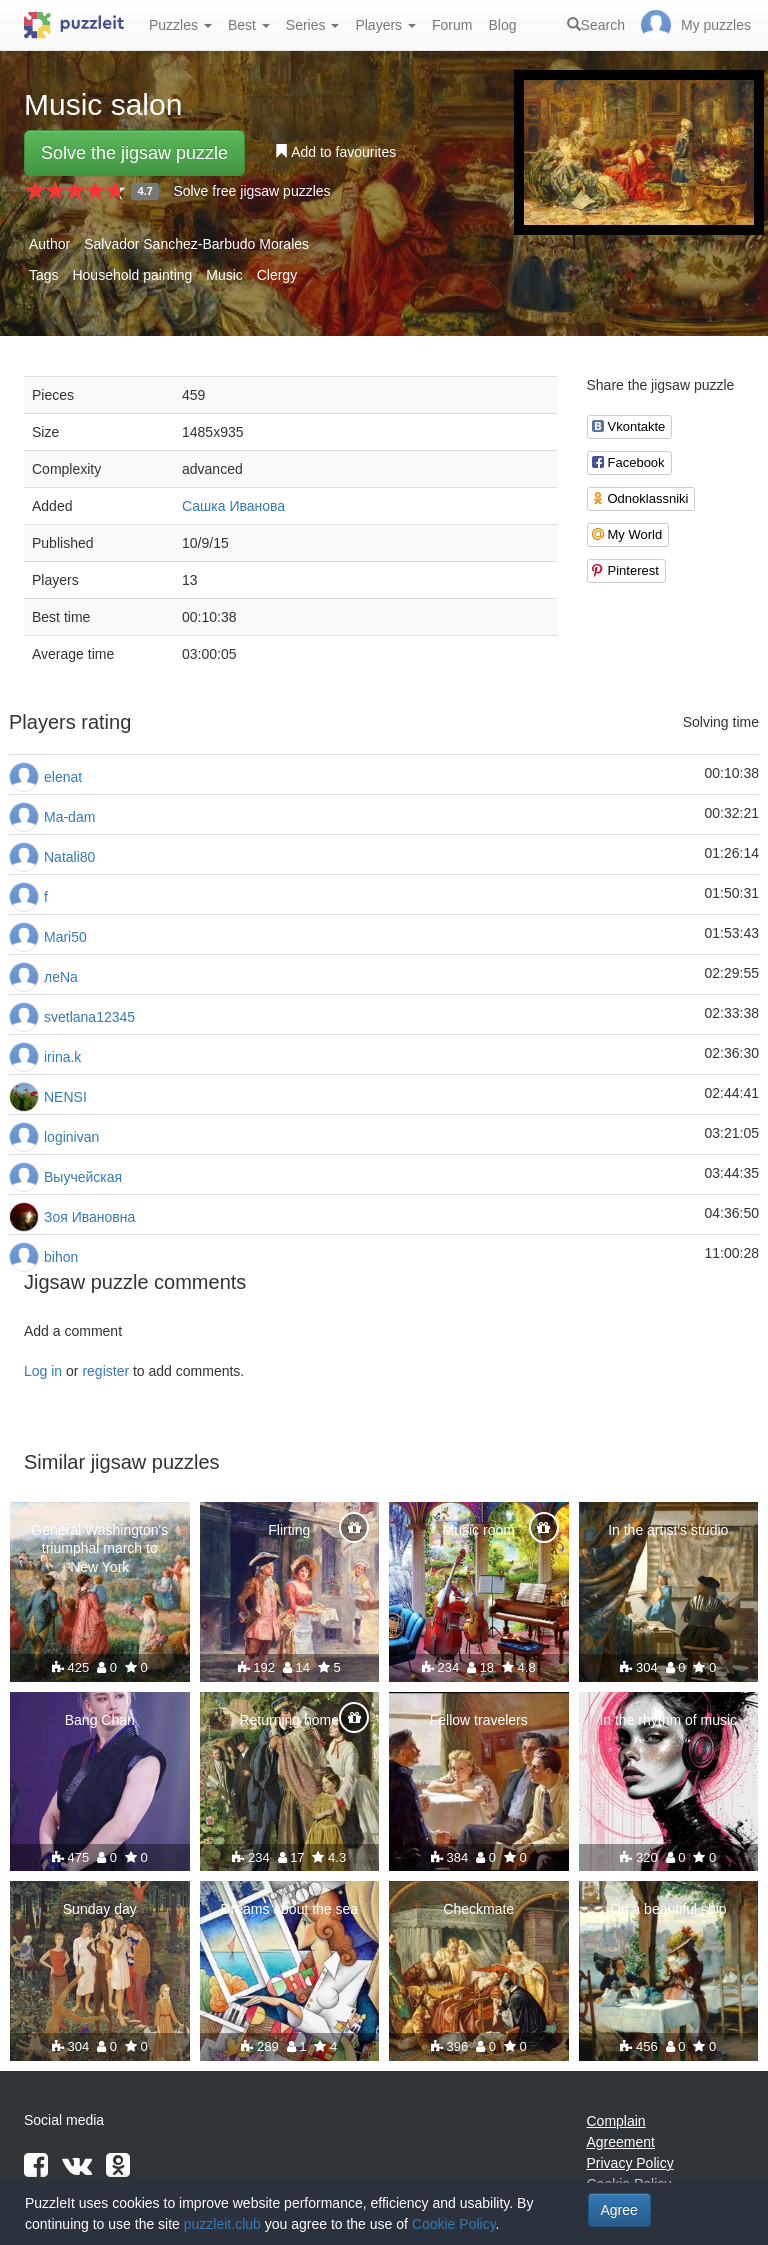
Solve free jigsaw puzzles (251, 191)
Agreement (621, 2142)
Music (224, 275)
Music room (479, 1530)
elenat (63, 777)
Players (385, 25)
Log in (43, 1371)
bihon (61, 1257)
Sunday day (100, 1909)
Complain (616, 2121)
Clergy (277, 275)
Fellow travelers (479, 1720)
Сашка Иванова (233, 506)
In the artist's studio (668, 1530)
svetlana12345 (89, 1017)
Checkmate (478, 1909)
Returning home (289, 1720)
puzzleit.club (222, 2224)
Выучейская (83, 1177)
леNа (61, 977)
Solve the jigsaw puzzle (134, 153)
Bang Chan (100, 1720)
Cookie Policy (454, 2224)
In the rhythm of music (668, 1720)
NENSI (65, 1097)
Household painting (132, 275)
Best (249, 25)
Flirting (289, 1530)
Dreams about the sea (289, 1909)
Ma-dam (69, 817)
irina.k (62, 1057)
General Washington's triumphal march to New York (99, 1548)
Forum (452, 25)
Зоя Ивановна (89, 1217)
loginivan (71, 1137)
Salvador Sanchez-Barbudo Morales (196, 244)
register (105, 1371)
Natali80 (69, 857)
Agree (619, 2210)
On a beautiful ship (668, 1909)
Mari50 (65, 937)
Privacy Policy (630, 2163)
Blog (502, 25)
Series (313, 25)
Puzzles (180, 25)
